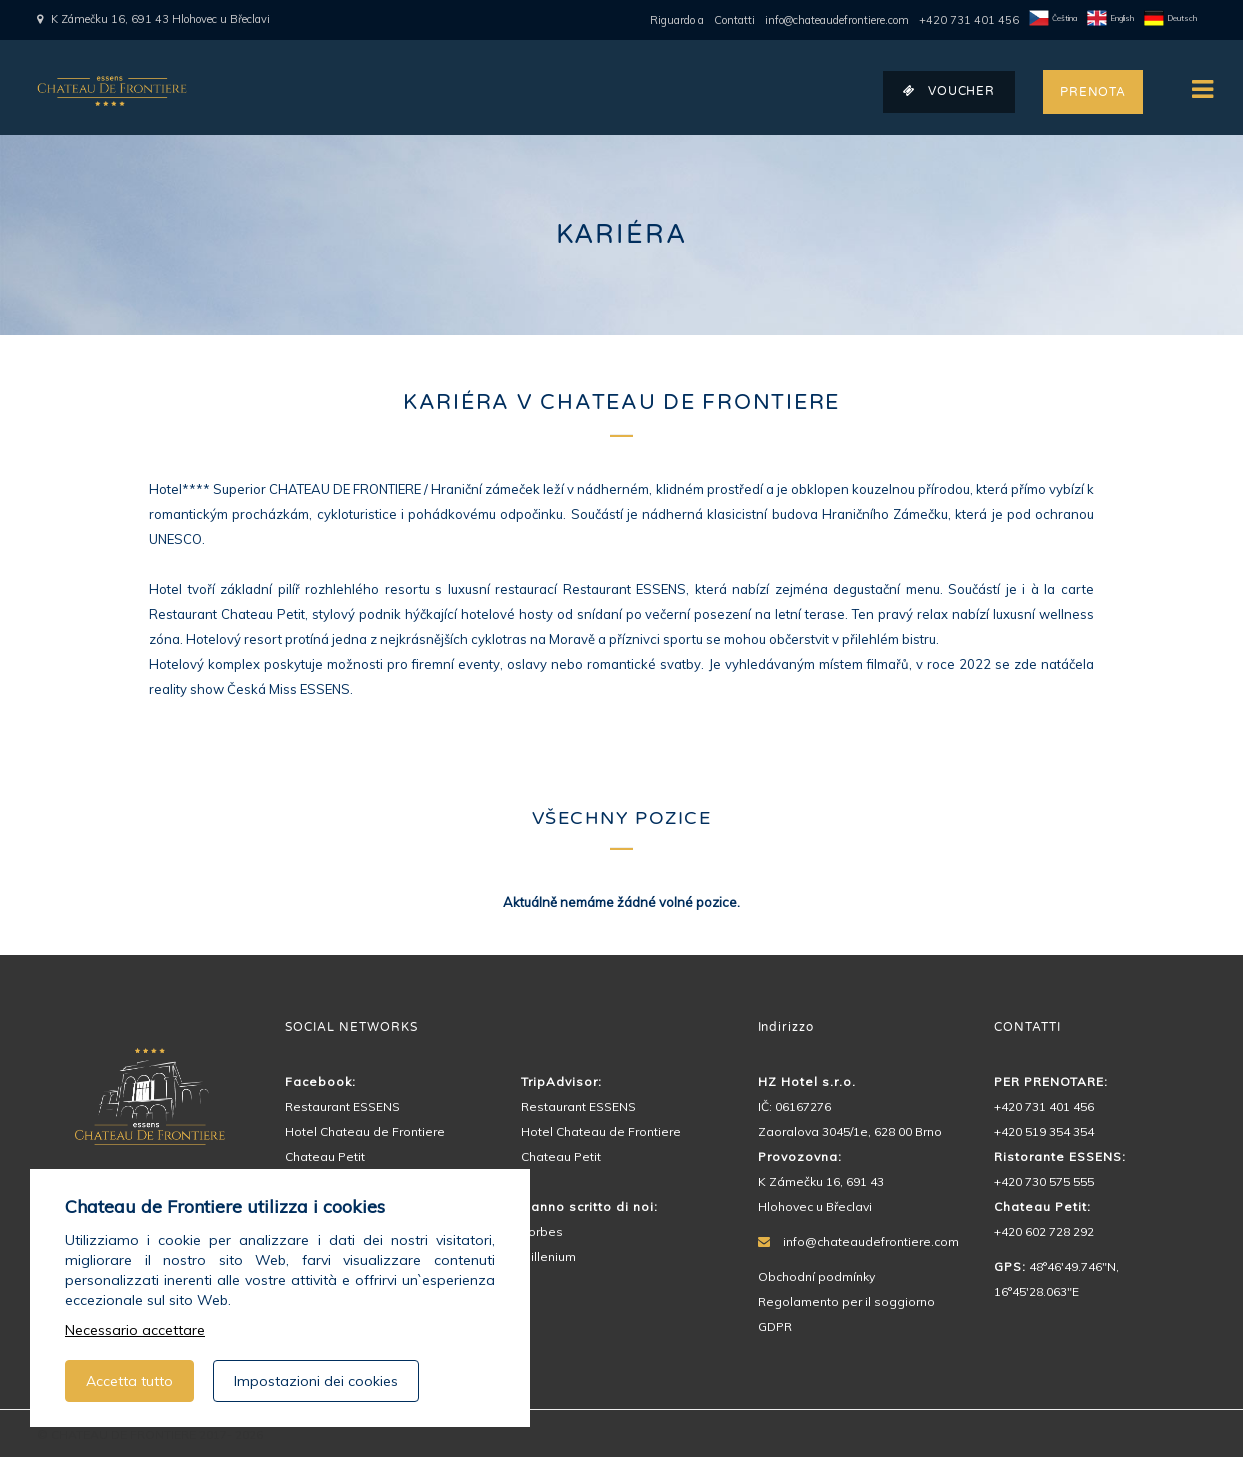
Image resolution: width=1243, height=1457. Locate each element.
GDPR (775, 1326)
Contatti (734, 20)
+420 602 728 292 (1044, 1231)
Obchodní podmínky (816, 1276)
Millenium (548, 1256)
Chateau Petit (325, 1156)
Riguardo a (677, 20)
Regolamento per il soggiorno (846, 1301)
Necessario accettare (135, 1330)
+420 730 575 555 (1044, 1181)
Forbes (542, 1231)
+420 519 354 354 (1044, 1131)
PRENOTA (1093, 92)
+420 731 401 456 (969, 20)
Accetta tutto (129, 1381)
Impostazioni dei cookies (316, 1381)
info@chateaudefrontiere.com (837, 20)
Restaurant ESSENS (342, 1106)
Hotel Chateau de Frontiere (365, 1131)
